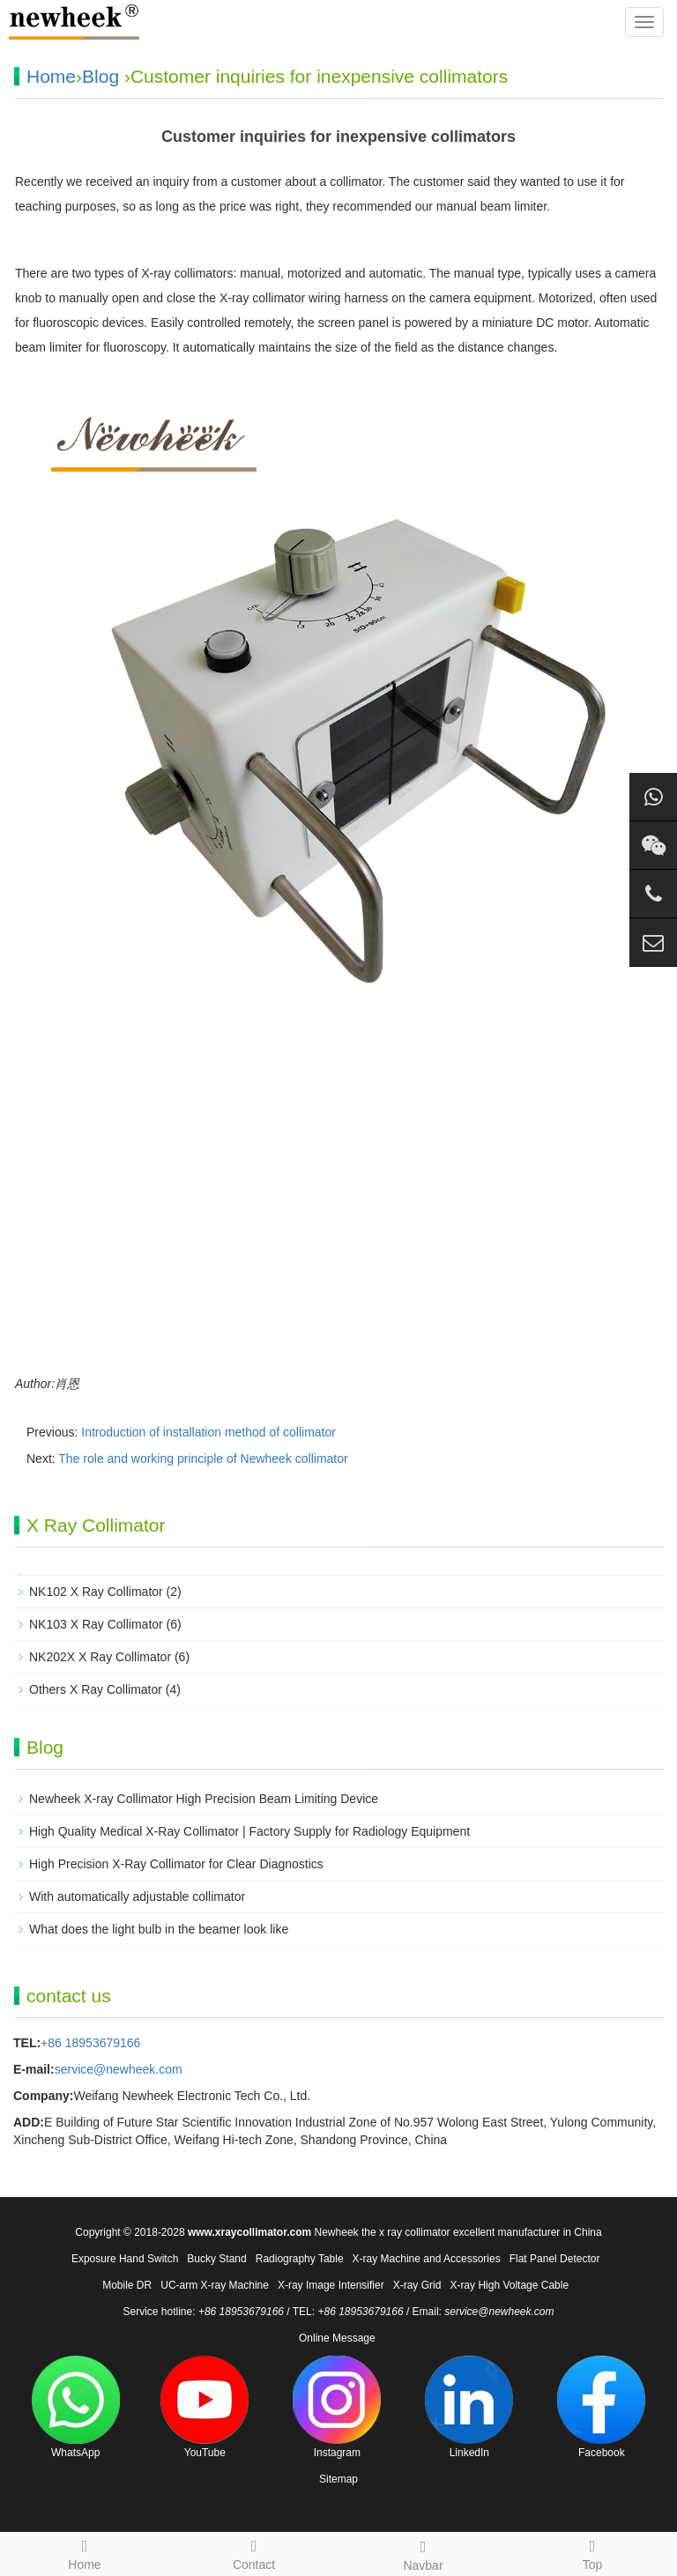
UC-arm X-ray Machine (214, 2285)
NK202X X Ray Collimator (100, 1657)
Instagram (337, 2407)
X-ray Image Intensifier (331, 2285)
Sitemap (338, 2479)
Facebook (601, 2407)
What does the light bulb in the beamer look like (158, 1929)
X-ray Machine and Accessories (427, 2259)
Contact (253, 2552)
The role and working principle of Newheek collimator (202, 1458)
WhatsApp (76, 2407)
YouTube (204, 2407)
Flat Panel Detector (555, 2259)
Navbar (423, 2553)
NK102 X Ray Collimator (96, 1592)
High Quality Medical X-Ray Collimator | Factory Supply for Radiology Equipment (249, 1831)
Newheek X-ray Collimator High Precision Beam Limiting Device (203, 1799)
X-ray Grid (417, 2285)
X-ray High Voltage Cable (509, 2285)
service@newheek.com (118, 2069)
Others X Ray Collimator (95, 1689)
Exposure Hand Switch (124, 2259)
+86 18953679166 (90, 2043)
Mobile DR (127, 2285)
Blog (100, 76)
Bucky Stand (216, 2259)
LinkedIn (469, 2407)
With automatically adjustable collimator (137, 1896)
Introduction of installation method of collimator (208, 1432)
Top (592, 2552)
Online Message (337, 2338)
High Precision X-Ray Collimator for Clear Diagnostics (176, 1864)
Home (51, 76)
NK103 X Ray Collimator (96, 1624)
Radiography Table (300, 2259)
